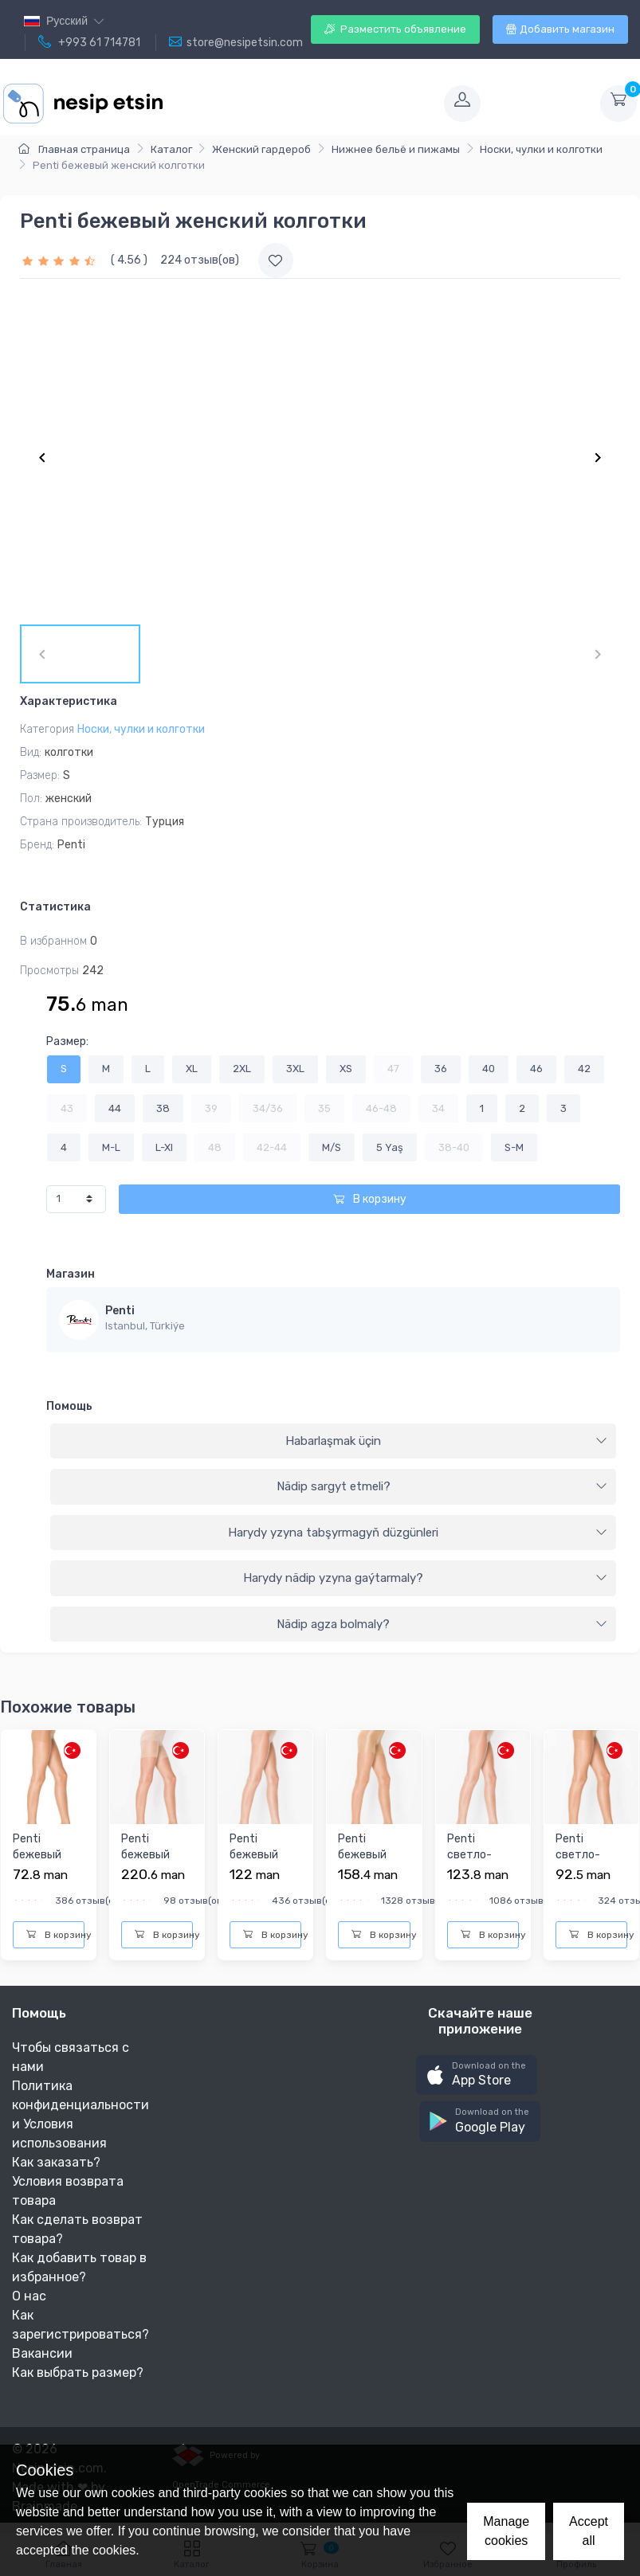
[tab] (333, 1441)
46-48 (381, 1108)
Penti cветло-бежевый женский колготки (471, 1870)
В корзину (369, 1199)
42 (584, 1069)
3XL (295, 1069)
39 (211, 1108)
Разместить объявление (395, 29)
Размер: (67, 1041)
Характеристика (68, 701)
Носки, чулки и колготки (541, 149)
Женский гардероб (261, 149)
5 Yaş (389, 1147)
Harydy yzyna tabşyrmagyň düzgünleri (417, 1532)
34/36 (268, 1108)
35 (324, 1108)
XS (346, 1069)
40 (488, 1069)
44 (114, 1108)
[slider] (60, 260)
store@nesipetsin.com (236, 42)
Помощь (69, 1406)
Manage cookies (506, 2531)
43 (67, 1108)
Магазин (70, 1274)
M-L (111, 1147)
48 (215, 1147)
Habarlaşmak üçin (446, 1441)
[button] (476, 2075)
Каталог (171, 149)
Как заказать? (56, 2162)
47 (393, 1069)
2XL (242, 1069)
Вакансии (42, 2353)
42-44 (272, 1147)
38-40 (453, 1147)
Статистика (55, 907)
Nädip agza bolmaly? (442, 1624)
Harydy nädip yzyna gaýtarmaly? (425, 1578)
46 (536, 1069)
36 (440, 1069)
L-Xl (164, 1147)
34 (438, 1108)
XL (192, 1069)
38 (163, 1108)
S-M (514, 1147)
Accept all (588, 2531)
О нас (29, 2296)
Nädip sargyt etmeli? (442, 1486)
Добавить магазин (560, 29)
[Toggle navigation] (302, 103)
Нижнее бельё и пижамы (396, 149)
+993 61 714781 (89, 42)
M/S (331, 1147)
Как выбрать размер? (77, 2372)
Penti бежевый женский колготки (37, 1862)
